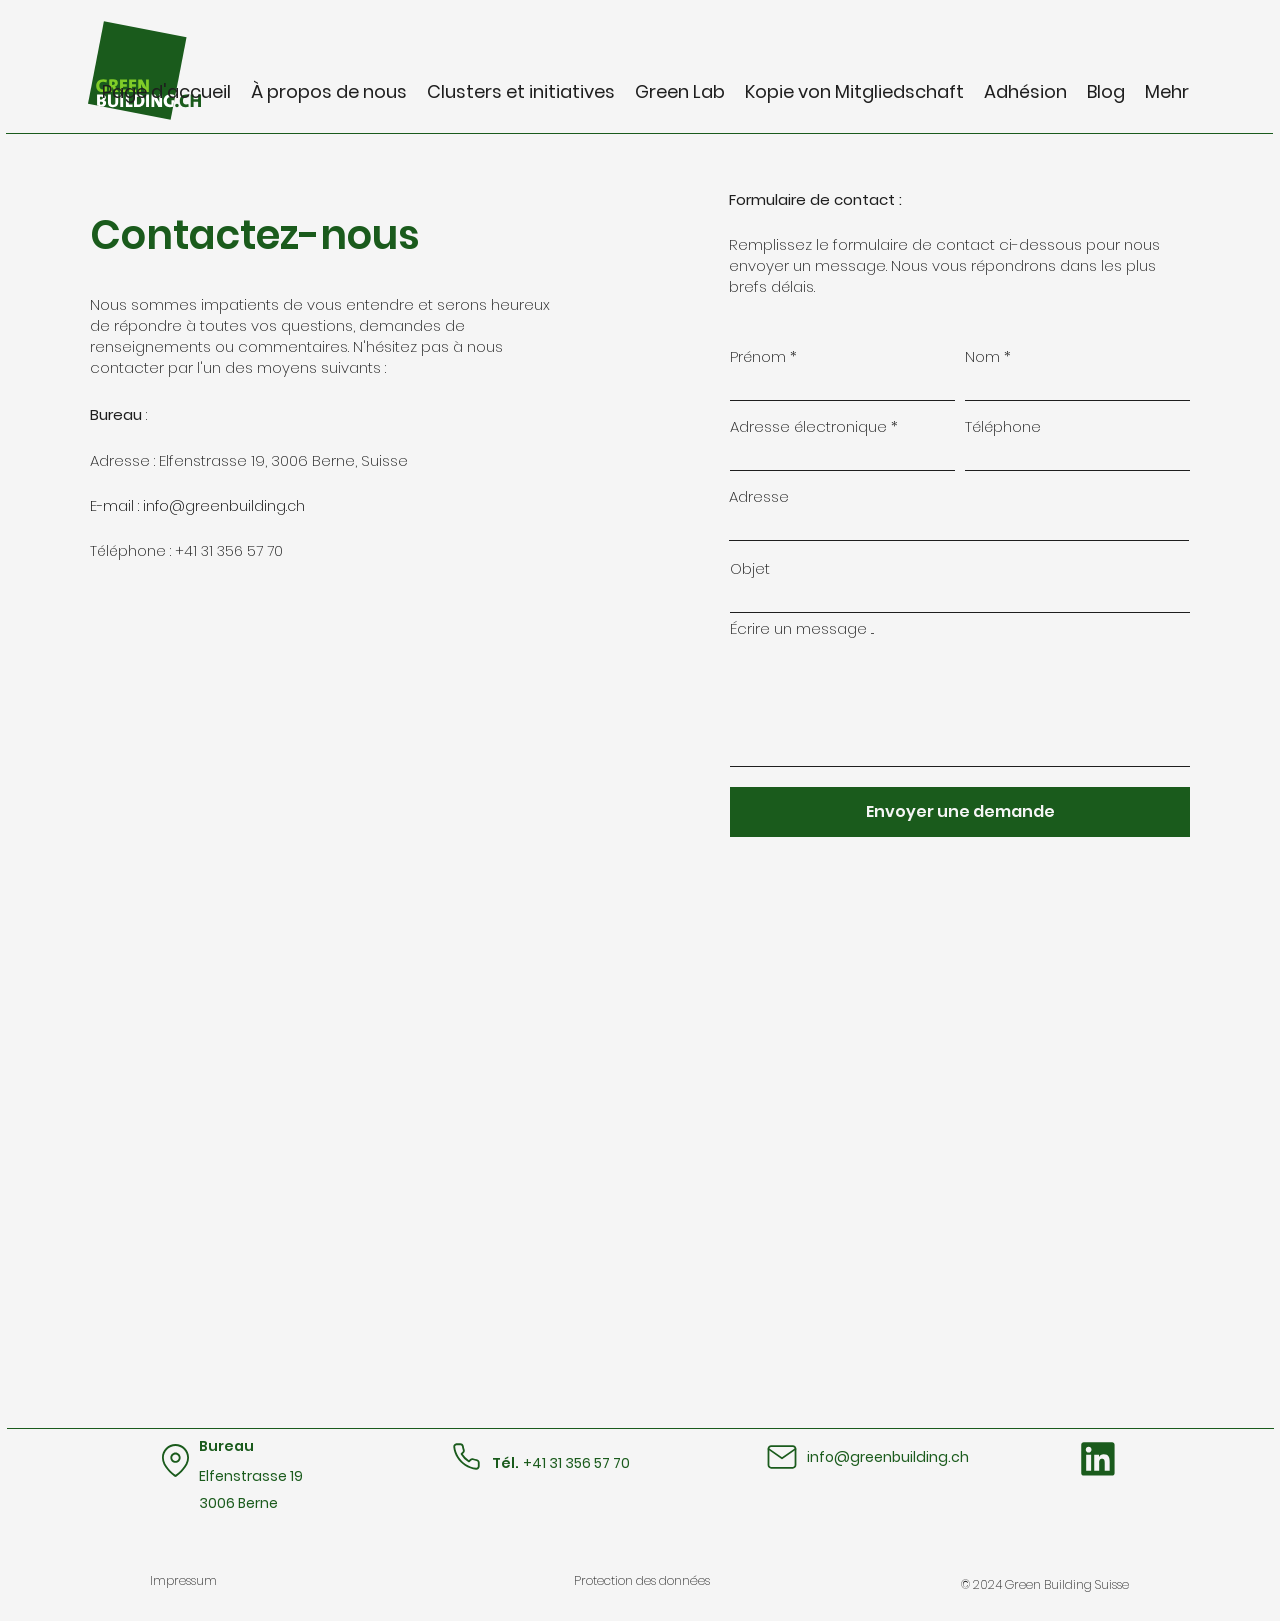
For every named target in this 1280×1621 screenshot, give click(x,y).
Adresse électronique (808, 426)
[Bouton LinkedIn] (1098, 1459)
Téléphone (1003, 426)
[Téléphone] (466, 1456)
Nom (982, 356)
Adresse (759, 496)
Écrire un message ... (802, 628)
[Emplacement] (175, 1460)
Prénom (758, 356)
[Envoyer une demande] (960, 812)
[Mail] (781, 1457)
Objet (750, 568)
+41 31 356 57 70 (576, 1463)
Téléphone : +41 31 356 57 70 (186, 551)
